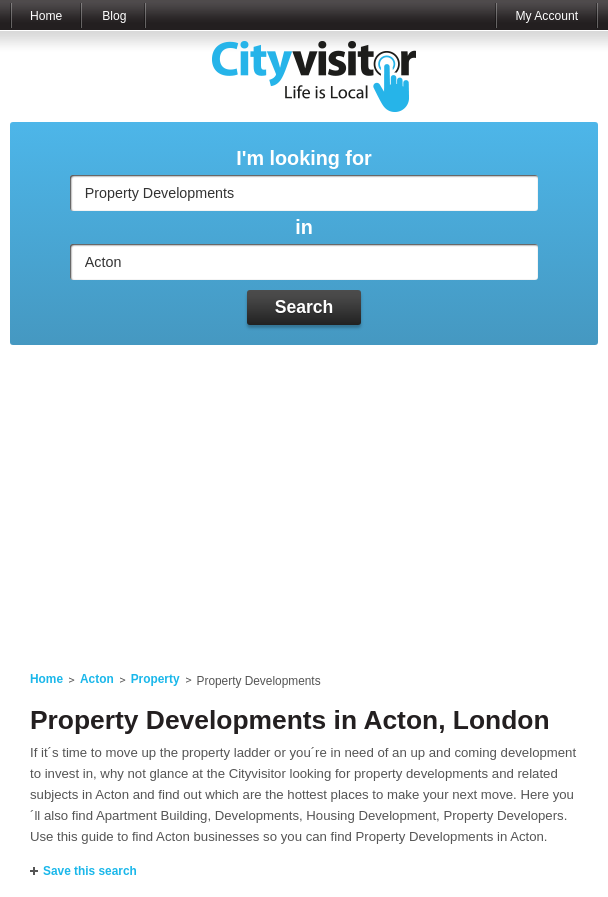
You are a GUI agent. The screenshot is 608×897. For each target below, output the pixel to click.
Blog (114, 16)
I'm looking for (303, 158)
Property (155, 679)
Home (46, 16)
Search (304, 307)
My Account (546, 16)
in (304, 227)
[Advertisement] (304, 496)
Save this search (90, 871)
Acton (97, 679)
